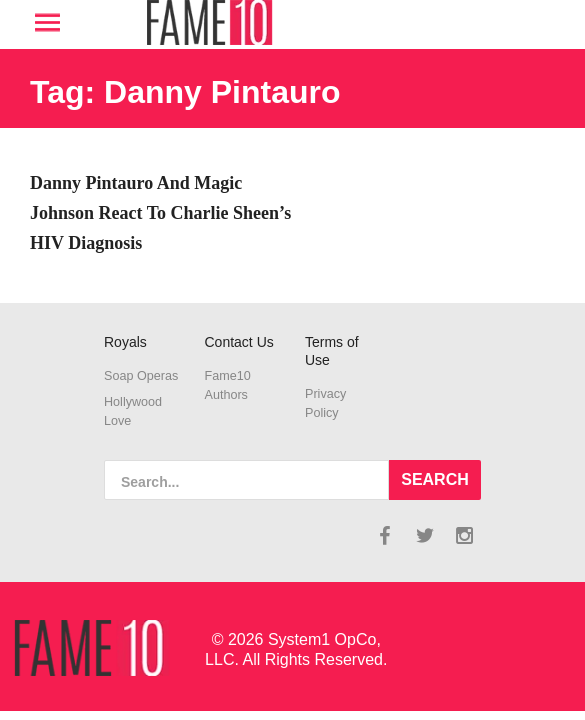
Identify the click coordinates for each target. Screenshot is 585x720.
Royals (125, 342)
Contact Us (239, 342)
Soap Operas (141, 376)
